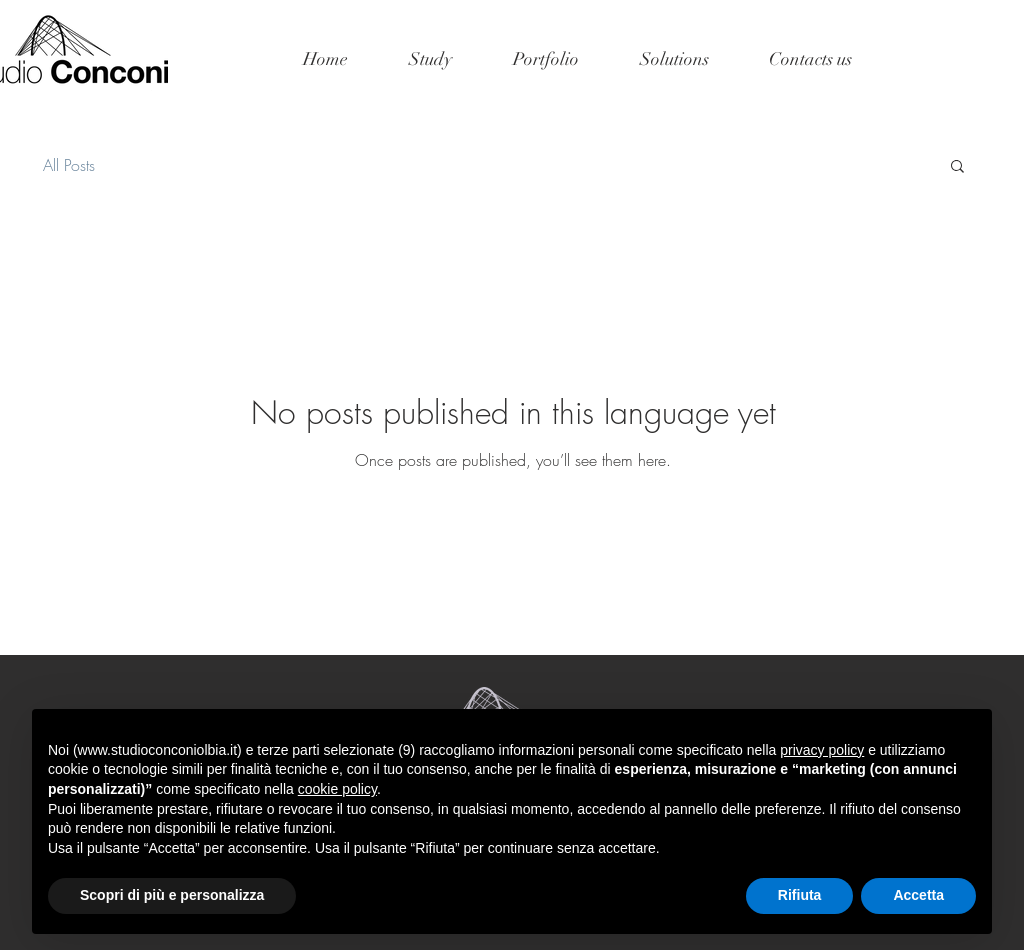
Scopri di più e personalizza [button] (172, 895)
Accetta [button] (918, 895)
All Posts (69, 165)
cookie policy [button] (337, 789)
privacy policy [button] (822, 750)
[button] (957, 167)
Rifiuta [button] (800, 895)
